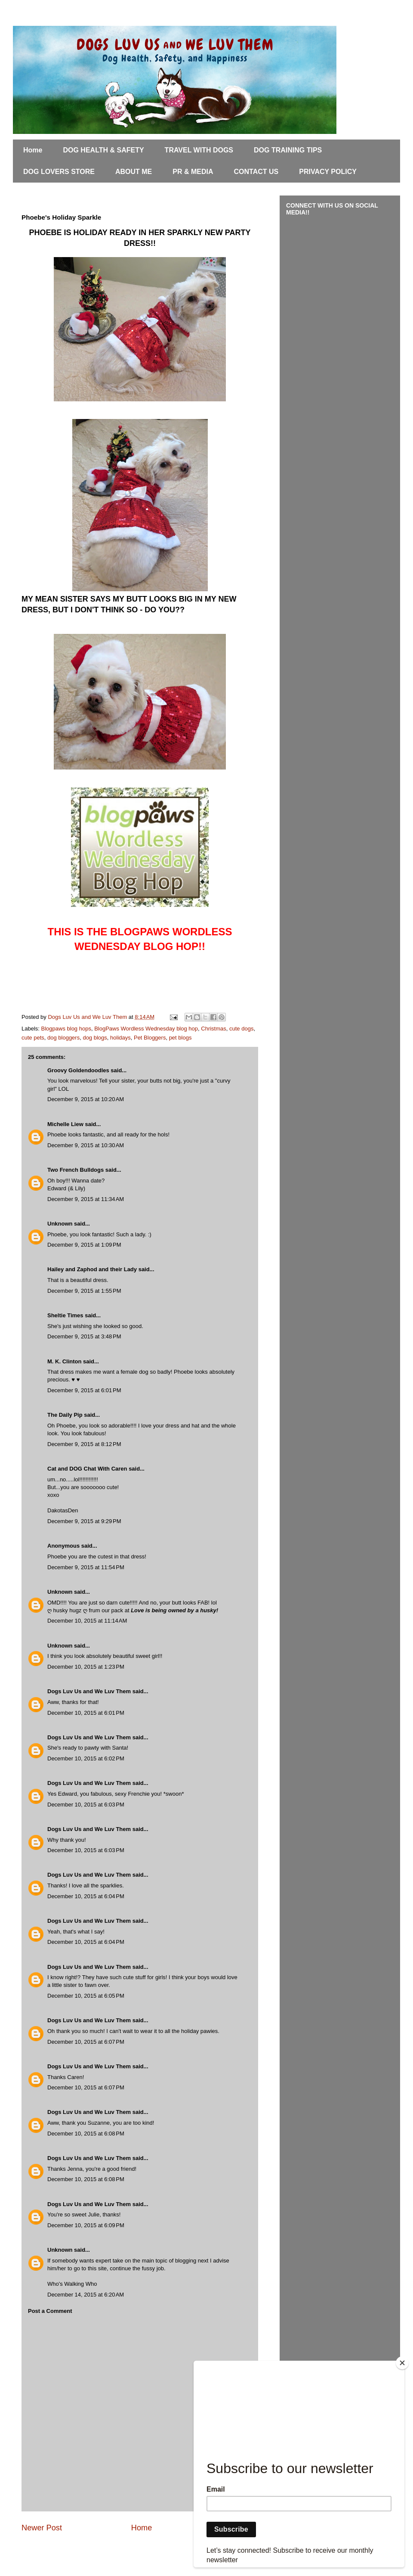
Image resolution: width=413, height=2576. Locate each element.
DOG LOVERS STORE (59, 171)
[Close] (402, 2362)
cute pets (33, 1037)
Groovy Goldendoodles (78, 1070)
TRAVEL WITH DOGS (199, 150)
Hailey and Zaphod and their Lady (92, 1269)
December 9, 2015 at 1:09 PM (84, 1244)
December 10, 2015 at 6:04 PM (85, 1896)
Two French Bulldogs (75, 1170)
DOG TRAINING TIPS (288, 150)
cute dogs (241, 1028)
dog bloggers (63, 1037)
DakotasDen (62, 1510)
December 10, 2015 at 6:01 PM (85, 1713)
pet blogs (180, 1037)
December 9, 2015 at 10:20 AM (85, 1099)
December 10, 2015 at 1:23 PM (85, 1667)
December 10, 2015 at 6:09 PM (85, 2225)
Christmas (213, 1028)
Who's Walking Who (72, 2284)
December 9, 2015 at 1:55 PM (84, 1291)
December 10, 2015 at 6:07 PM (85, 2042)
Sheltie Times (65, 1315)
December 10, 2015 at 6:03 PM (85, 1804)
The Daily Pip (65, 1415)
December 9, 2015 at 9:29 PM (84, 1521)
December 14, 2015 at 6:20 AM (85, 2294)
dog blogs (95, 1037)
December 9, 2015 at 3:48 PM (84, 1336)
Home (32, 150)
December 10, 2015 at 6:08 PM (85, 2133)
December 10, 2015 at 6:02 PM (85, 1758)
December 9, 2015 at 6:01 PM (84, 1390)
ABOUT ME (133, 171)
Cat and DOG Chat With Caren (87, 1468)
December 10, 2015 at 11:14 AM (87, 1620)
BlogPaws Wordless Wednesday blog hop (146, 1028)
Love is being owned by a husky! (174, 1610)
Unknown (60, 1223)
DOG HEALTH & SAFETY (103, 150)
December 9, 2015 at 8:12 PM (84, 1444)
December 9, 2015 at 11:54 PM (85, 1567)
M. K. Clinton (64, 1361)
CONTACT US (256, 171)
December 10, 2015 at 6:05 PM (85, 1996)
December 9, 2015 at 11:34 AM (85, 1199)
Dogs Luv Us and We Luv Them (89, 1691)
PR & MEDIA (193, 171)
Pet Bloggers (150, 1037)
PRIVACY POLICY (328, 171)
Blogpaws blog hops (66, 1028)
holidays (120, 1037)
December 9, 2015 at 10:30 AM (85, 1145)
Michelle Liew (65, 1124)
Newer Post (42, 2527)
